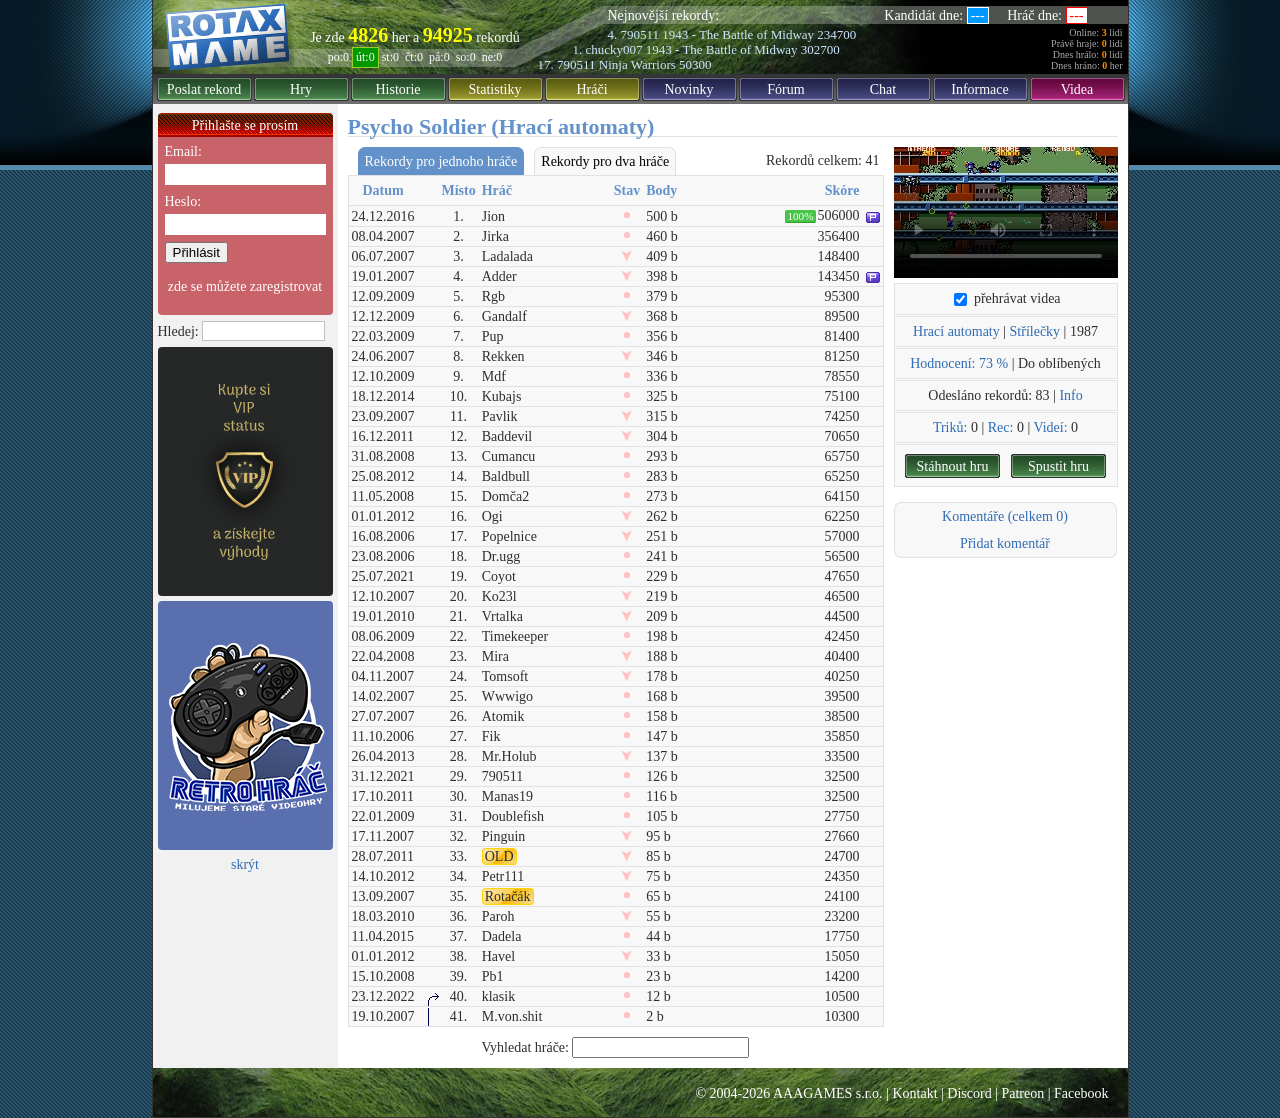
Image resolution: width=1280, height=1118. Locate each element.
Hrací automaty (956, 331)
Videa (1077, 89)
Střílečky (1035, 331)
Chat (883, 89)
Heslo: (183, 201)
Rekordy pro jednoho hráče (441, 161)
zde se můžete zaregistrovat (245, 286)
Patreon (1022, 1093)
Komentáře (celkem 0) (1005, 516)
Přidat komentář (1005, 543)
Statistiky (495, 89)
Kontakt (914, 1093)
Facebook (1081, 1093)
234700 (836, 34)
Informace (980, 89)
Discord (969, 1093)
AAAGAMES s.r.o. (828, 1093)
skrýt (245, 864)
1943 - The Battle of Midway (738, 34)
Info (1070, 395)
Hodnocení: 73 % (959, 363)
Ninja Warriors (637, 64)
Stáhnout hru (953, 466)
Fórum (785, 89)
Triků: (950, 427)
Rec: (1001, 427)
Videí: (1050, 427)
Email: (183, 151)
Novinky (689, 89)
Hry (301, 89)
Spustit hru (1058, 466)
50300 (695, 64)
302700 (820, 49)
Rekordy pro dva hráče (605, 161)
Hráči (591, 89)
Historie (397, 89)
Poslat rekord (204, 89)
